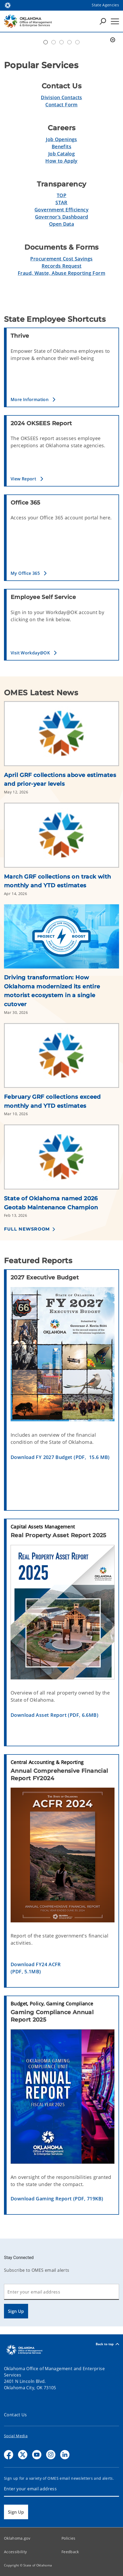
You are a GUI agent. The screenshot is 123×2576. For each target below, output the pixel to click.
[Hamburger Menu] (115, 21)
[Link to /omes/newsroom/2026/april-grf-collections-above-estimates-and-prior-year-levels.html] (61, 735)
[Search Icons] (103, 21)
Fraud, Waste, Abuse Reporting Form (61, 273)
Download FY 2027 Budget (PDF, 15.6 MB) (60, 1457)
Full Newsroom (27, 1229)
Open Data (61, 224)
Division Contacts (61, 97)
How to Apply (61, 161)
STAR (61, 202)
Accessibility (15, 2551)
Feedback (70, 2551)
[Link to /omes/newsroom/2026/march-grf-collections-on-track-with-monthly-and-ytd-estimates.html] (61, 837)
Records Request (62, 266)
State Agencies (105, 4)
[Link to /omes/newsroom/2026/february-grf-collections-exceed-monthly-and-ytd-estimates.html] (61, 1057)
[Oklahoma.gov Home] (7, 4)
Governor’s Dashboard (61, 217)
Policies (69, 2538)
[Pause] (112, 40)
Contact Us (15, 2415)
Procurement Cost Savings (61, 258)
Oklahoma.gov (17, 2538)
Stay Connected (19, 2257)
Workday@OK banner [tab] (53, 42)
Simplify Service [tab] (69, 42)
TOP (61, 195)
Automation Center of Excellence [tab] (45, 42)
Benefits (61, 146)
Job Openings (61, 139)
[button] (63, 399)
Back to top (107, 2344)
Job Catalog (61, 153)
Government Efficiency (61, 209)
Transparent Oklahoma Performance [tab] (77, 42)
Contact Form (61, 104)
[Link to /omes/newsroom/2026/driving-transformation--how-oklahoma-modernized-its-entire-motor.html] (61, 938)
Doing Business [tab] (61, 42)
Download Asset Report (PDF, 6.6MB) (54, 1715)
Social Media (16, 2435)
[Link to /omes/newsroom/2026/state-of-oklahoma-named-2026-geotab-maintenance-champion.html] (61, 1158)
